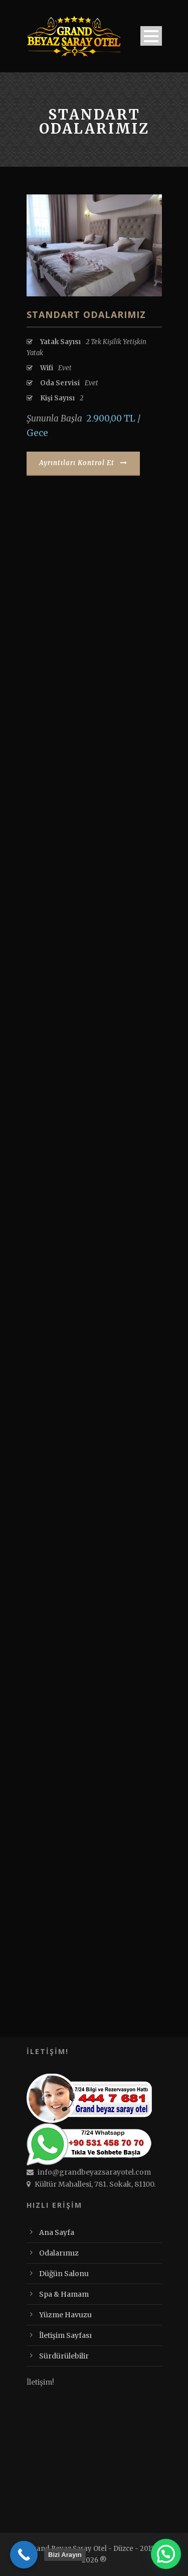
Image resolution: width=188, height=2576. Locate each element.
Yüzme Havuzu (65, 2314)
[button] (166, 2554)
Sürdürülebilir (64, 2355)
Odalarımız (59, 2253)
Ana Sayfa (56, 2232)
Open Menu (151, 36)
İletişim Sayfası (65, 2335)
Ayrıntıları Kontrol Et (83, 463)
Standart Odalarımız (86, 314)
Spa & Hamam (64, 2294)
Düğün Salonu (64, 2273)
